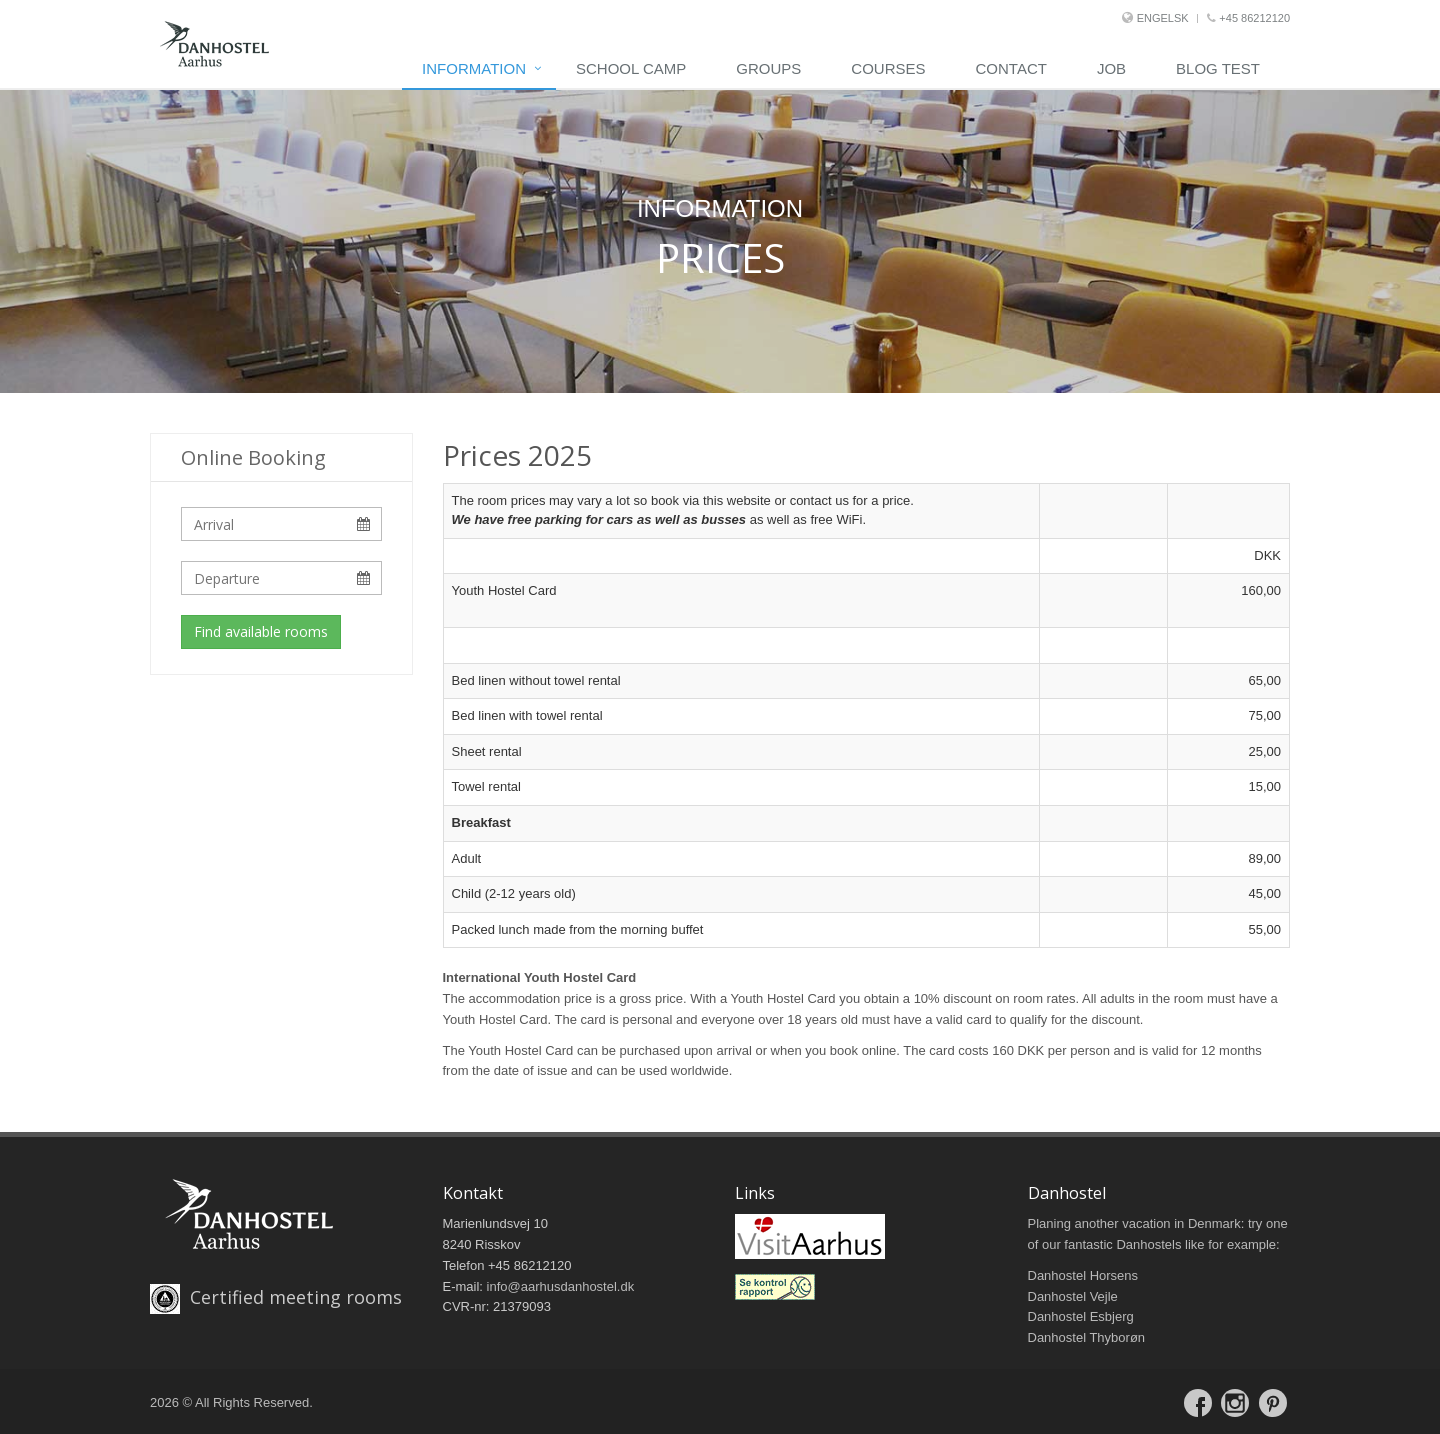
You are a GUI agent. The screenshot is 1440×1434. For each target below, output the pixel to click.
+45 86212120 (1248, 18)
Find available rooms (261, 631)
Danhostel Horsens (1083, 1275)
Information (474, 68)
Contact (1011, 68)
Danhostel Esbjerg (1081, 1316)
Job (1111, 68)
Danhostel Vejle (1073, 1296)
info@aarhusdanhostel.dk (561, 1286)
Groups (768, 68)
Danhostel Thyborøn (1087, 1337)
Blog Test (1218, 68)
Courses (888, 68)
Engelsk (1163, 18)
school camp (631, 68)
